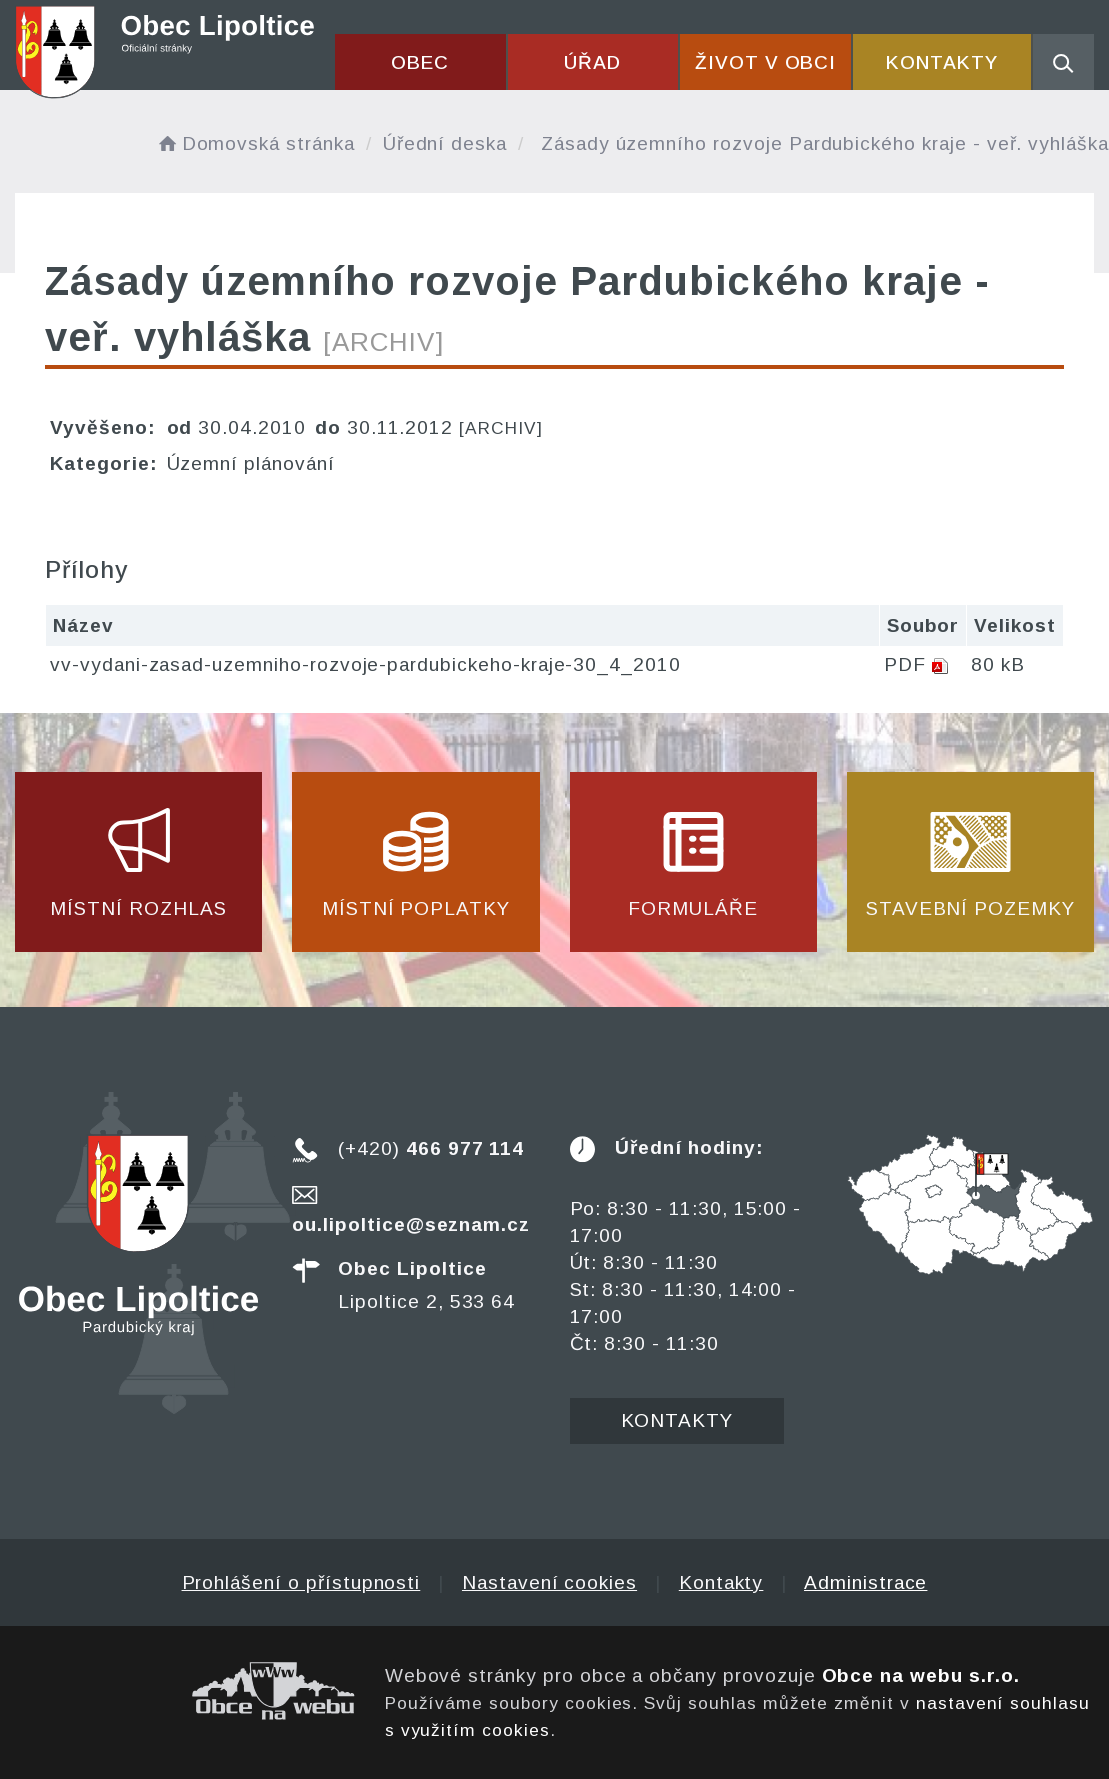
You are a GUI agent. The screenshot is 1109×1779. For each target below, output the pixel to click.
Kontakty (942, 62)
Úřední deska (445, 143)
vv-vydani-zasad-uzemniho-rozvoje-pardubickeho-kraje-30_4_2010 (365, 664)
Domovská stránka (255, 143)
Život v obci (765, 62)
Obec (420, 62)
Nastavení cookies (549, 1582)
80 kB (998, 664)
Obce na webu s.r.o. (921, 1675)
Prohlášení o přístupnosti (301, 1582)
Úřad (592, 62)
